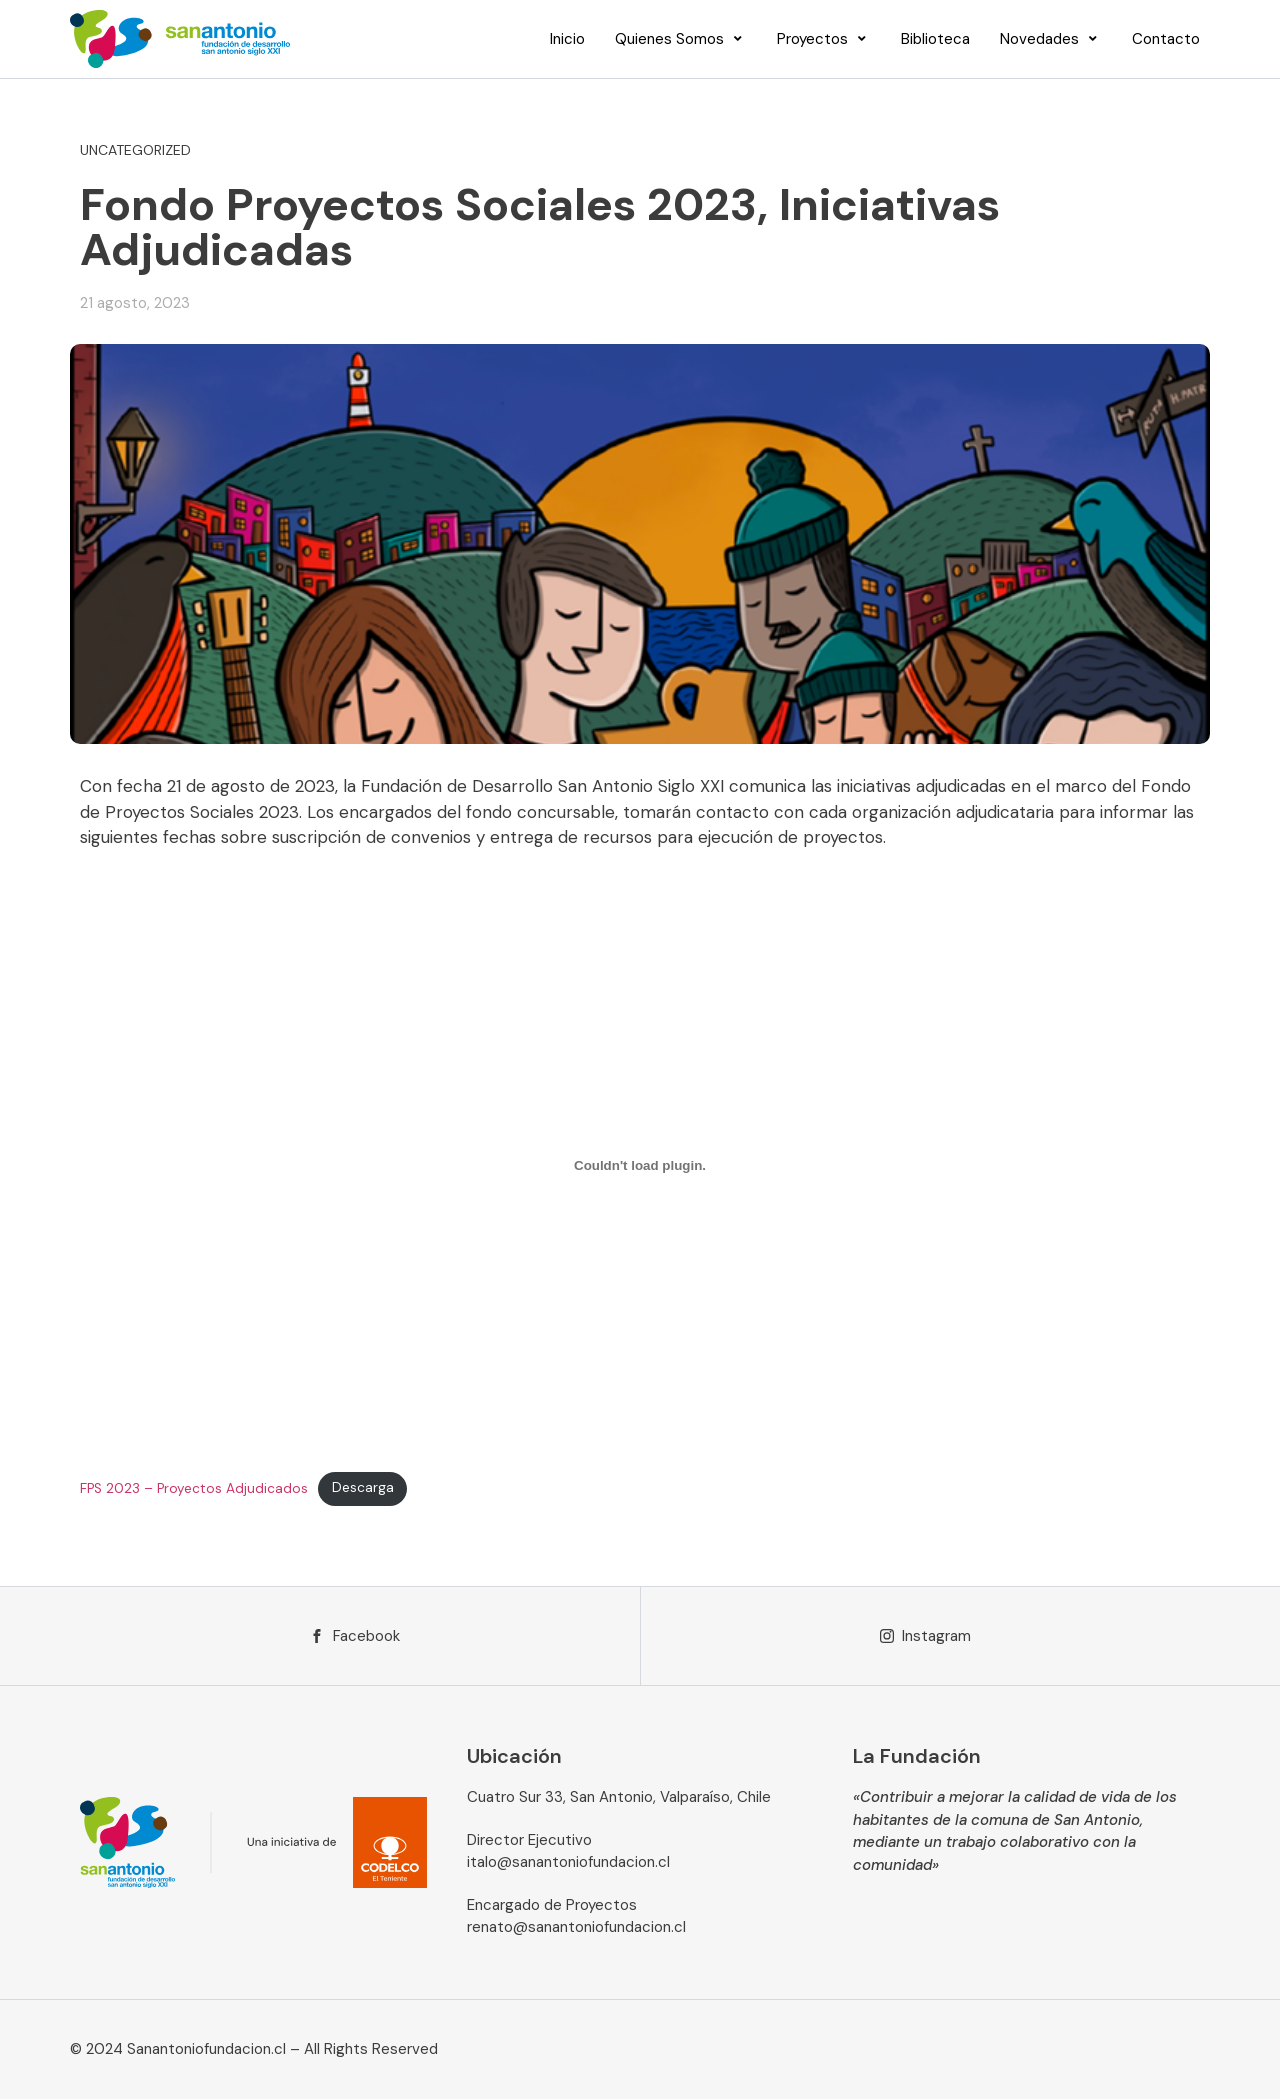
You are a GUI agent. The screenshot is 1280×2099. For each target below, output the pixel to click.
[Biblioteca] (935, 39)
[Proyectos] (824, 39)
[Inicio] (567, 39)
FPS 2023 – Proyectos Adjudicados (194, 1487)
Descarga (363, 1487)
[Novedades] (1051, 39)
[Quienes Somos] (681, 39)
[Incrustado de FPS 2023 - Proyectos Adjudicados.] (640, 1165)
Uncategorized (135, 150)
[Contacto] (1166, 39)
